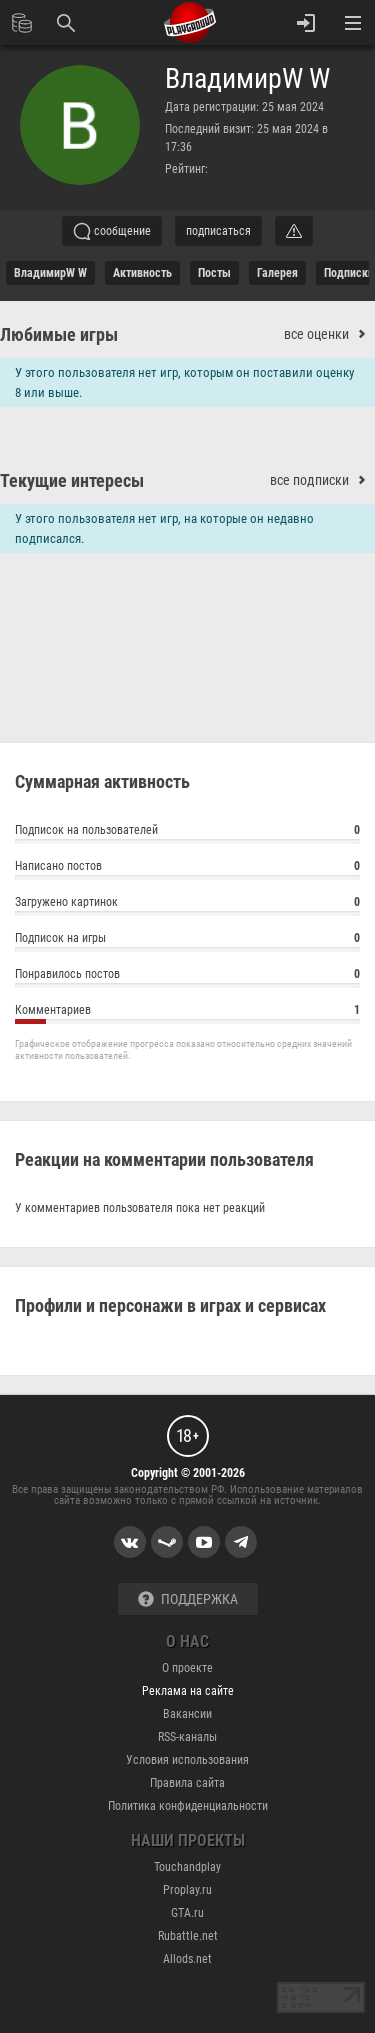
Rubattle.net (188, 1936)
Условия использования (187, 1760)
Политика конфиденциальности (188, 1806)
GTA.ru (187, 1913)
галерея (277, 273)
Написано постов (187, 868)
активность (142, 273)
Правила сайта (187, 1783)
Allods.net (187, 1959)
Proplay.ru (187, 1890)
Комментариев (187, 1012)
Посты (214, 273)
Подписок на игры (187, 940)
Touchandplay (187, 1867)
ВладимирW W (247, 79)
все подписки (322, 480)
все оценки (329, 334)
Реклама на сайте (188, 1691)
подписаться (218, 231)
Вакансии (187, 1714)
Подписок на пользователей (187, 832)
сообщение (112, 231)
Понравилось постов (187, 976)
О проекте (187, 1668)
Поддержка (188, 1599)
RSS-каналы (187, 1737)
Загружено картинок (187, 904)
